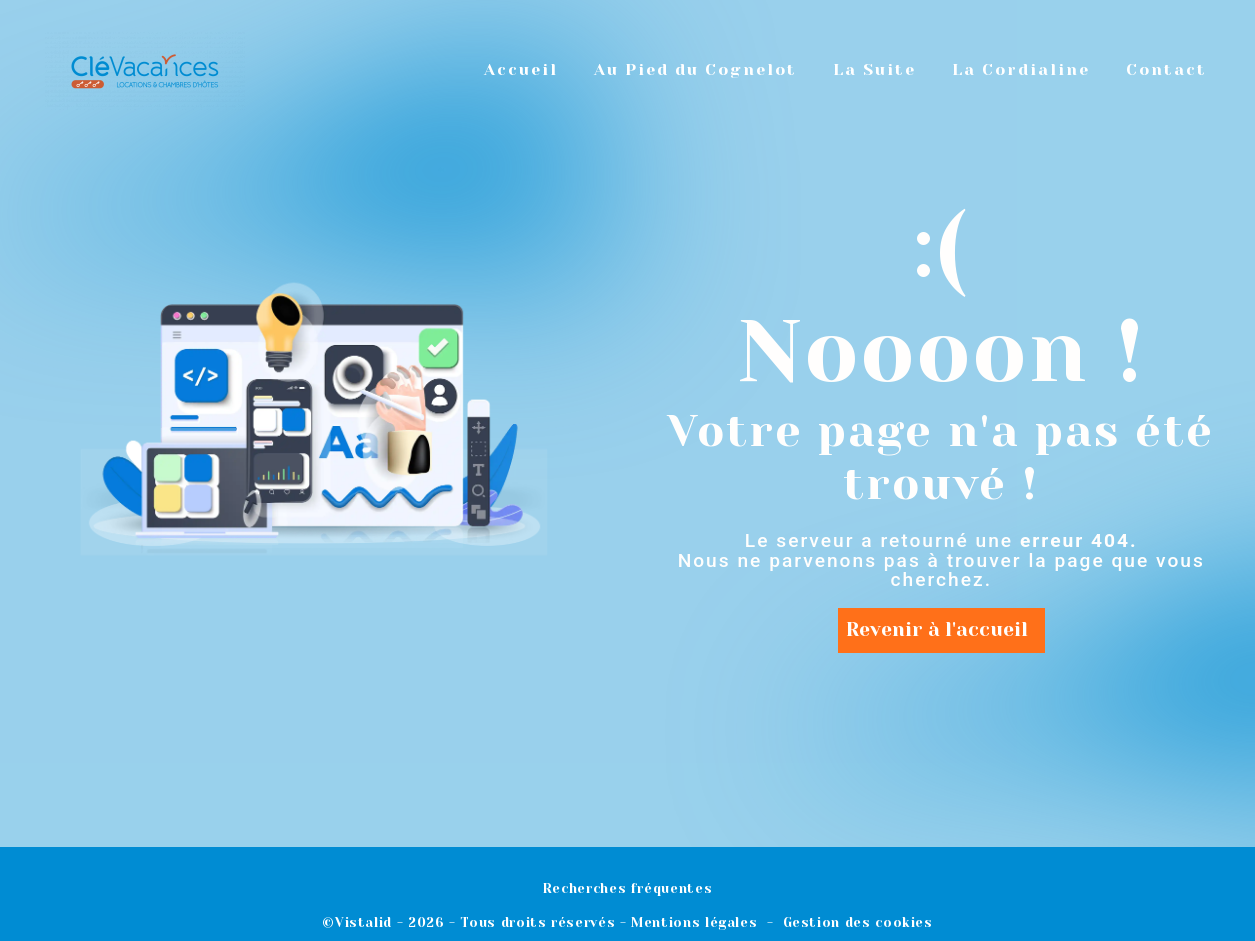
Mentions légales (694, 922)
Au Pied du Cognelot (695, 69)
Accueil (521, 69)
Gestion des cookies (858, 922)
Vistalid (363, 922)
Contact (1166, 69)
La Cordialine (1021, 69)
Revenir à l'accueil (937, 629)
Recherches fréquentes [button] (627, 888)
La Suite (874, 69)
